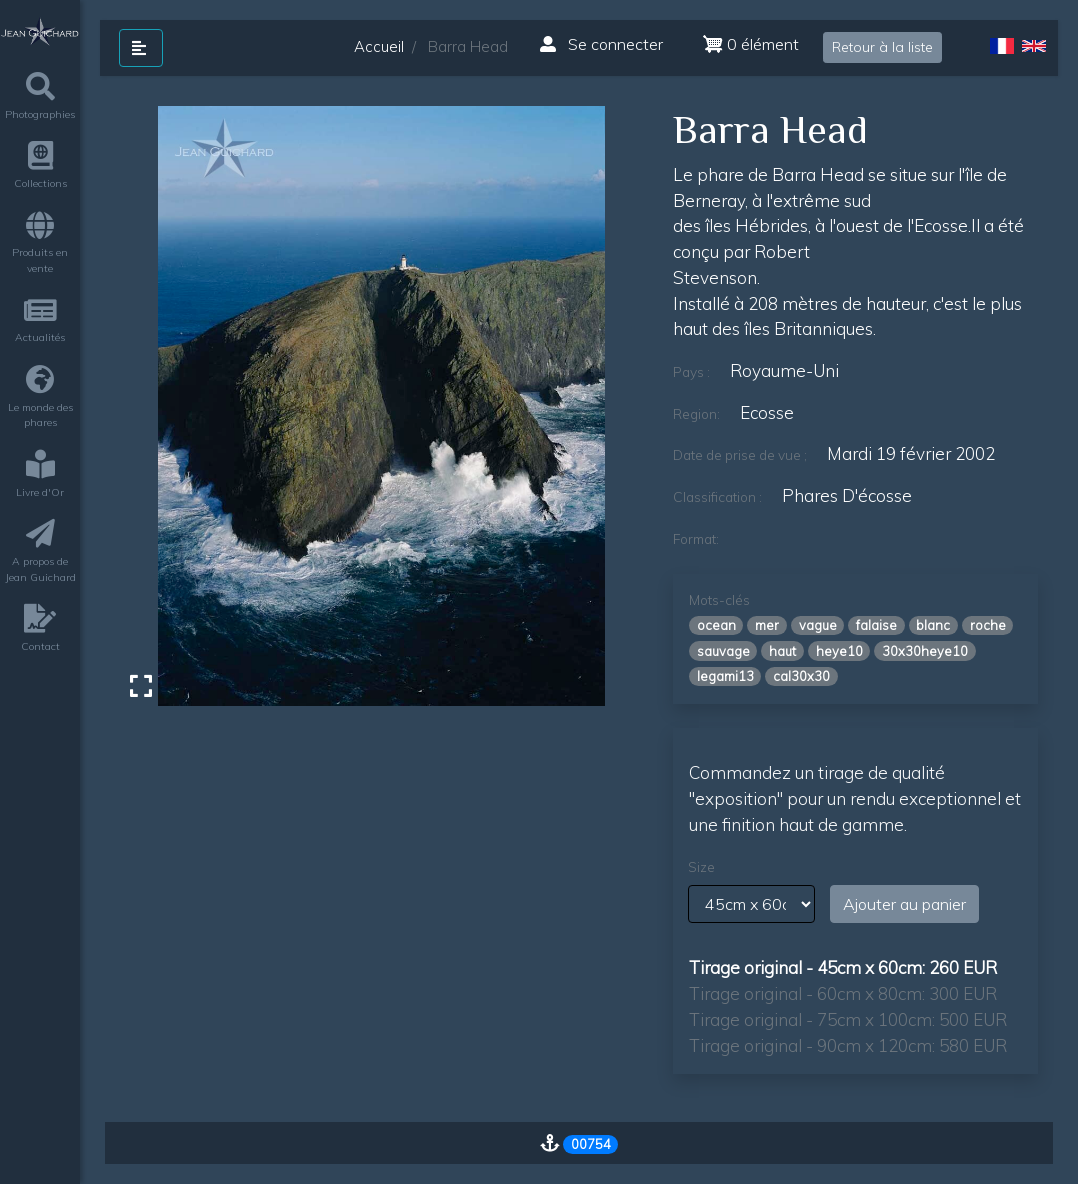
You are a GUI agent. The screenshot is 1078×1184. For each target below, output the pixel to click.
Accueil (379, 46)
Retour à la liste (882, 47)
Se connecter (601, 44)
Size (701, 867)
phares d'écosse (847, 495)
